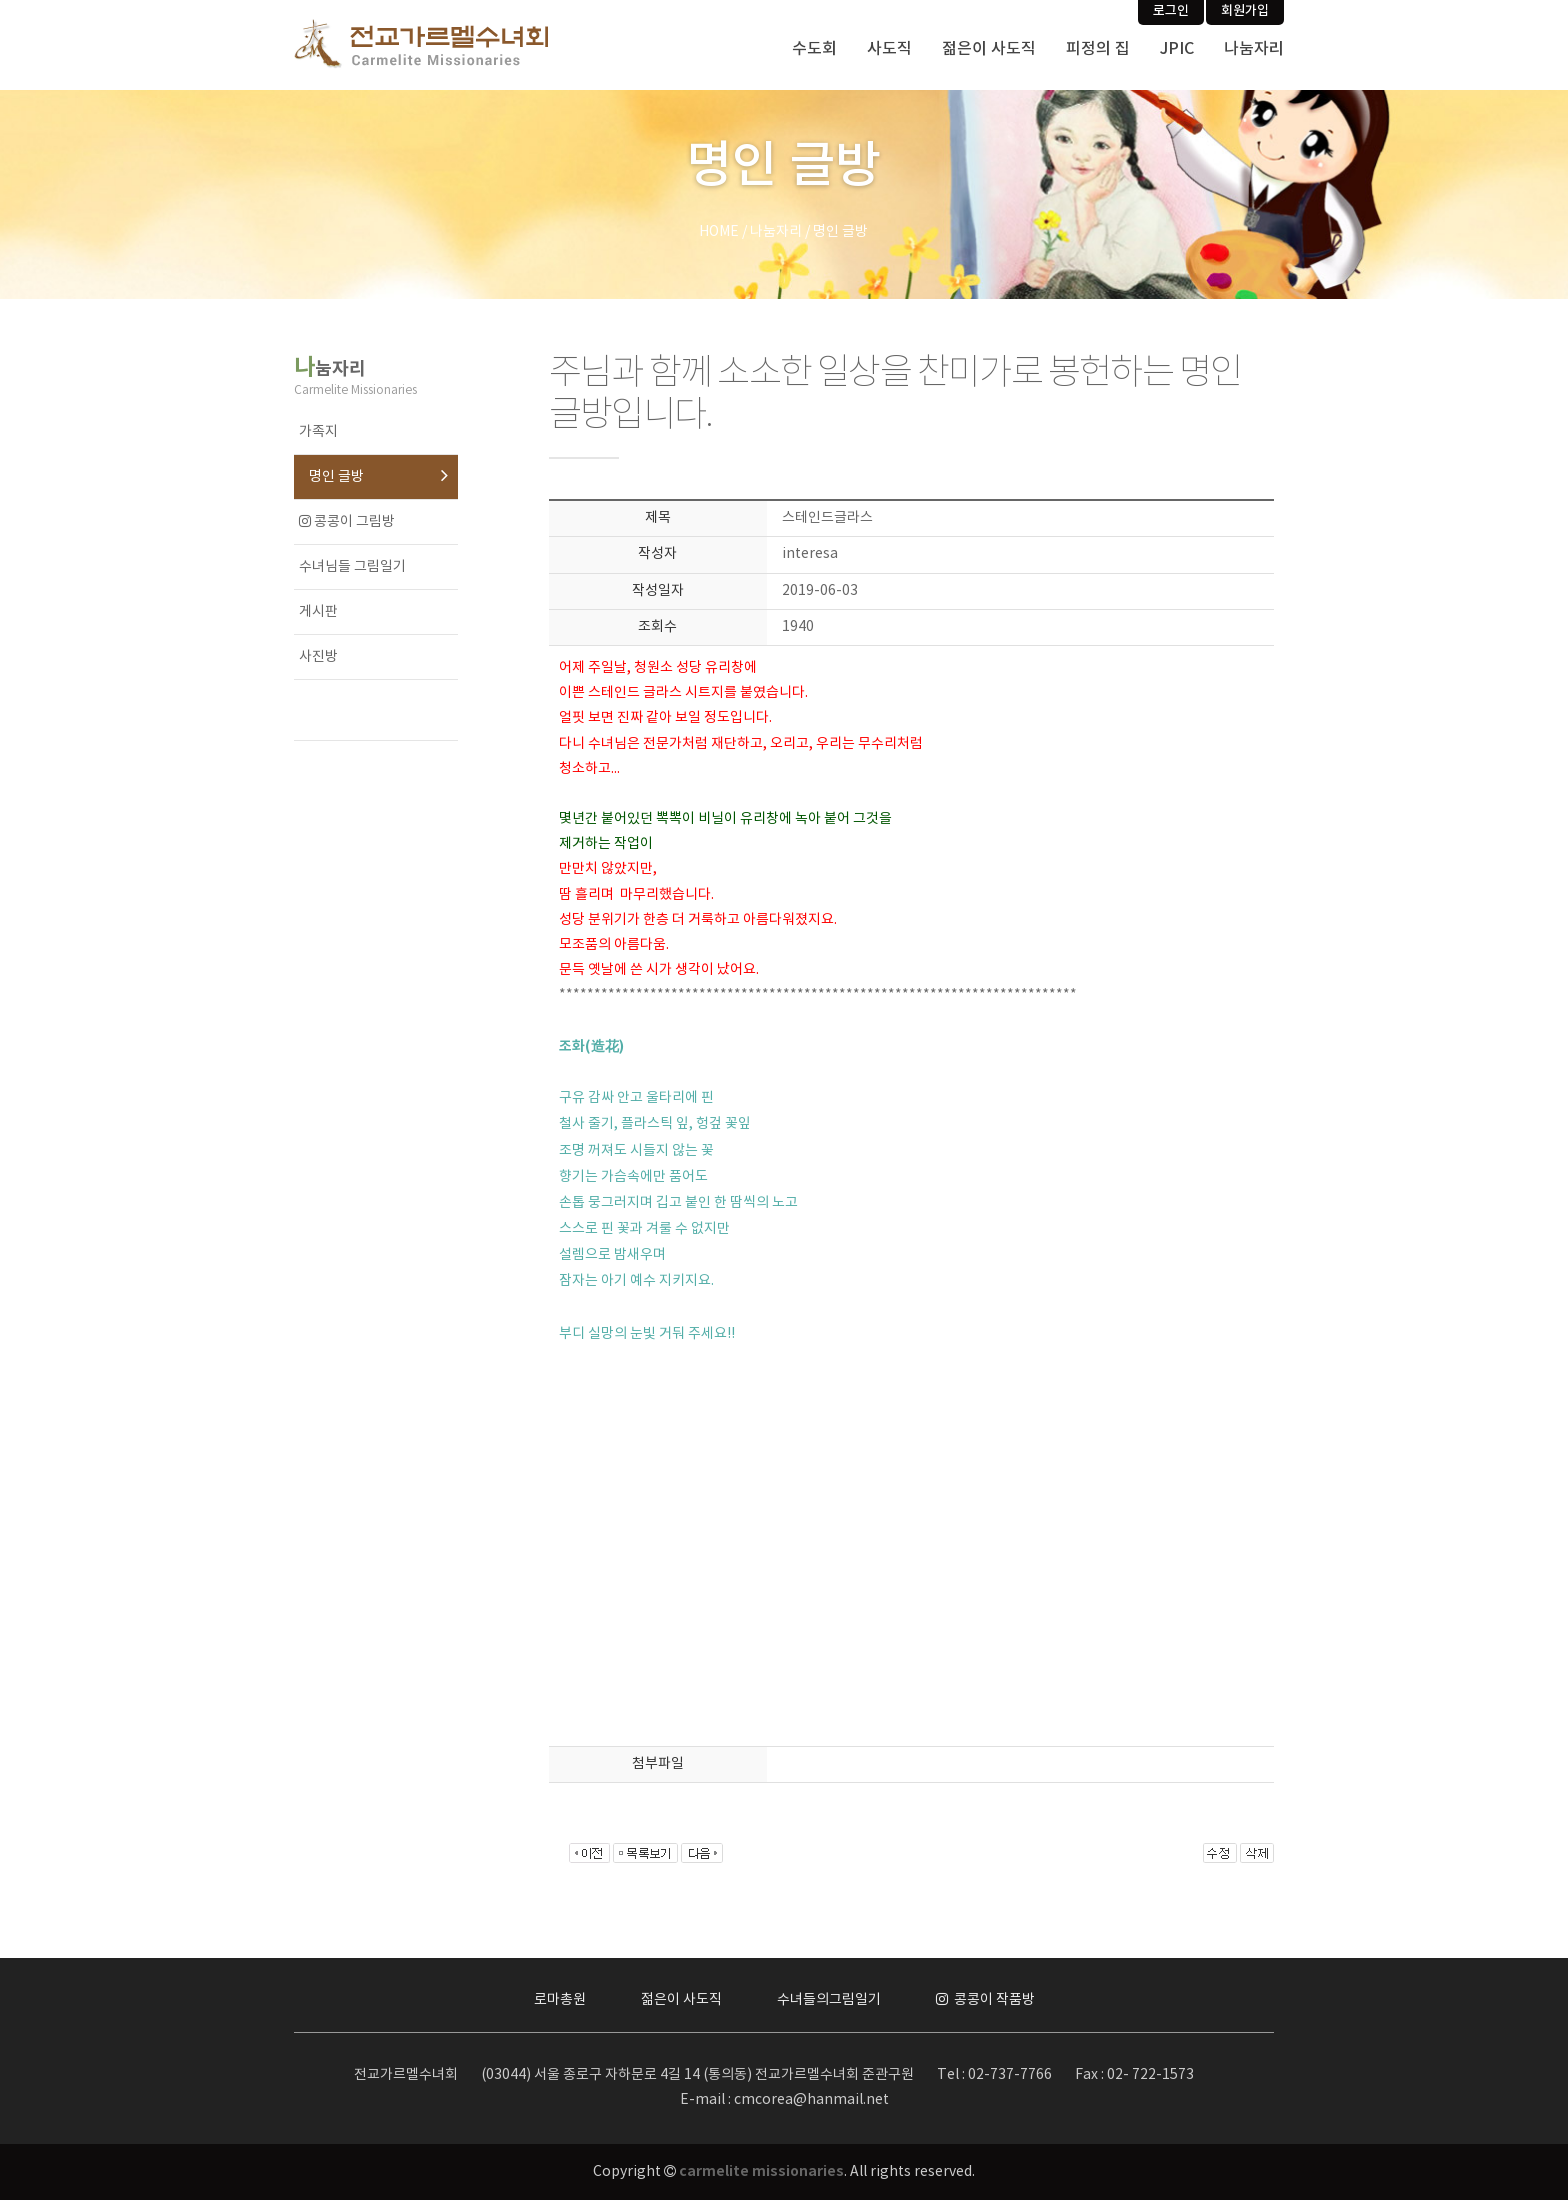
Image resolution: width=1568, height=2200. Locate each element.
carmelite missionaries (761, 2171)
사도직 (889, 49)
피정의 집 (1098, 49)
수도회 (814, 49)
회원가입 (1245, 11)
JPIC (1177, 49)
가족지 (318, 432)
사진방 (318, 657)
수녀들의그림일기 (829, 2000)
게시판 (318, 612)
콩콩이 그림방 (347, 522)
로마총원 (560, 2000)
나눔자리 (1254, 49)
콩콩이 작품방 (985, 2000)
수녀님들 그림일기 (352, 567)
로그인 (1171, 11)
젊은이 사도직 (989, 49)
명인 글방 (336, 477)
